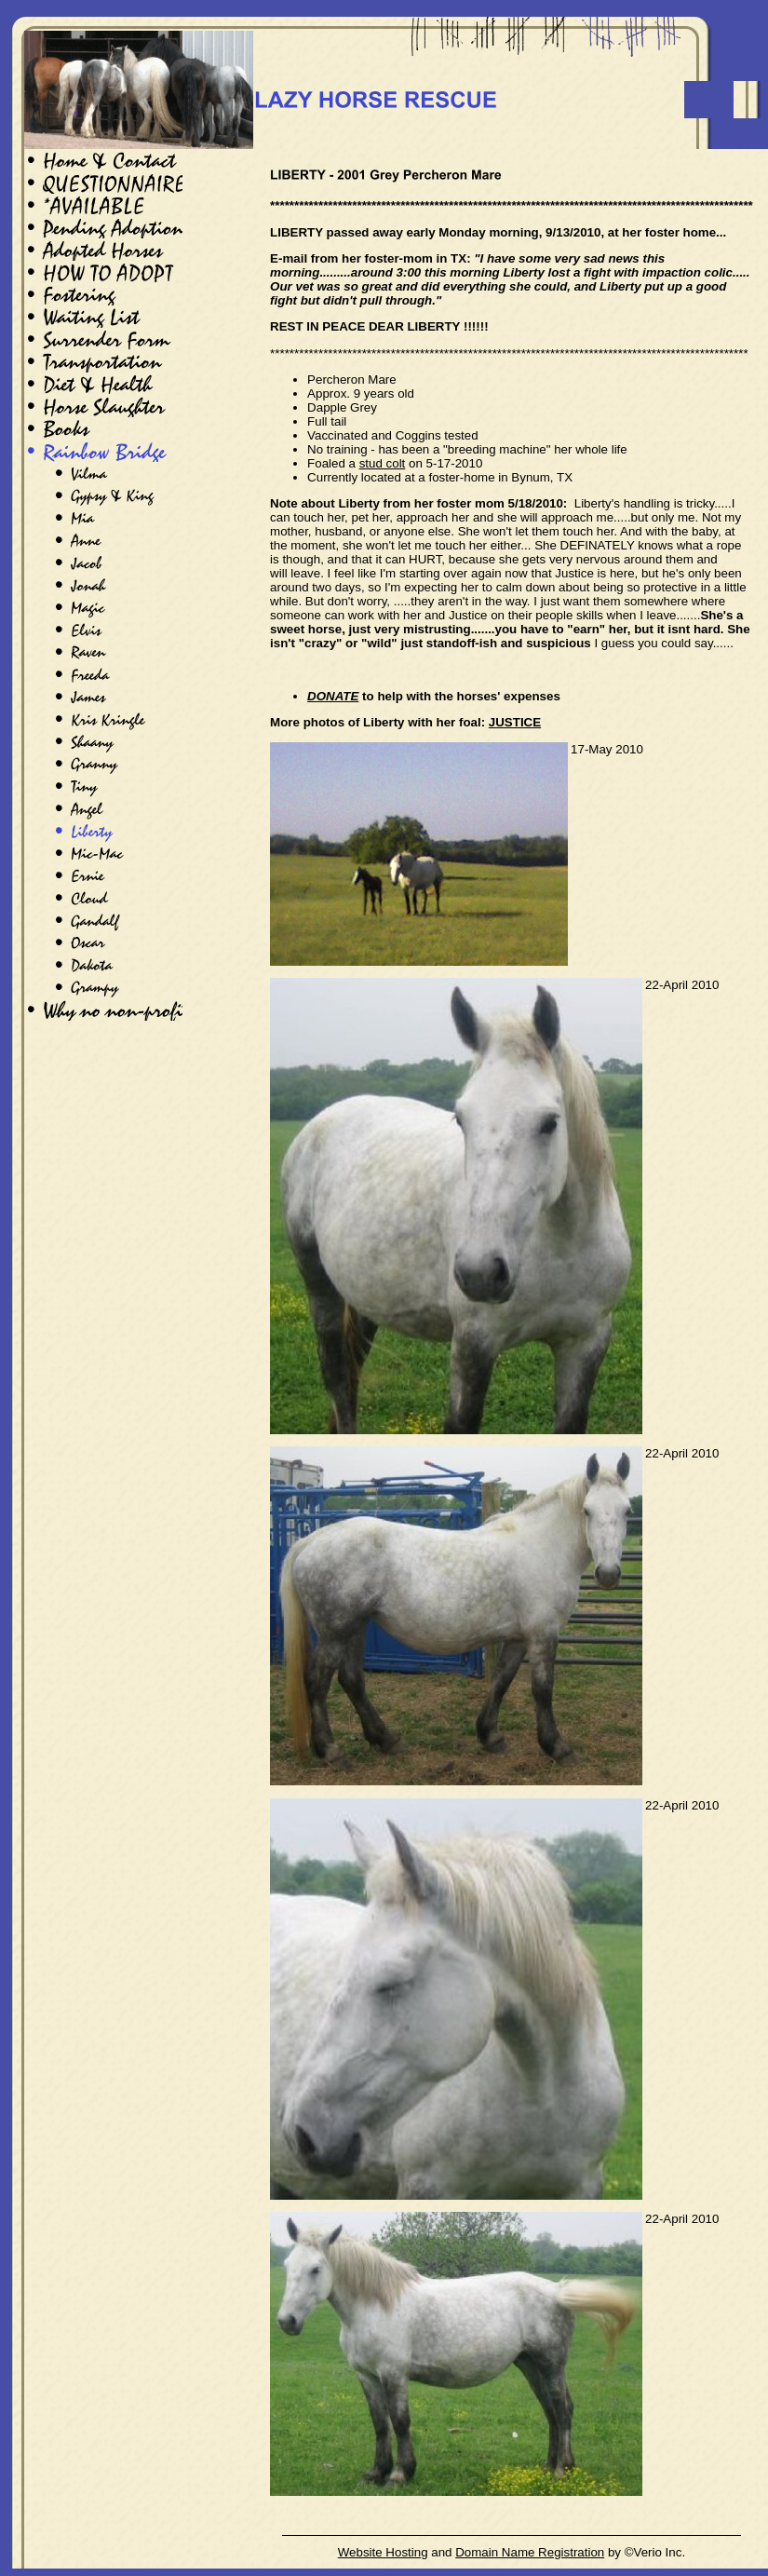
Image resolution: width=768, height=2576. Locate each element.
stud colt (382, 463)
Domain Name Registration (529, 2552)
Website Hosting (383, 2552)
